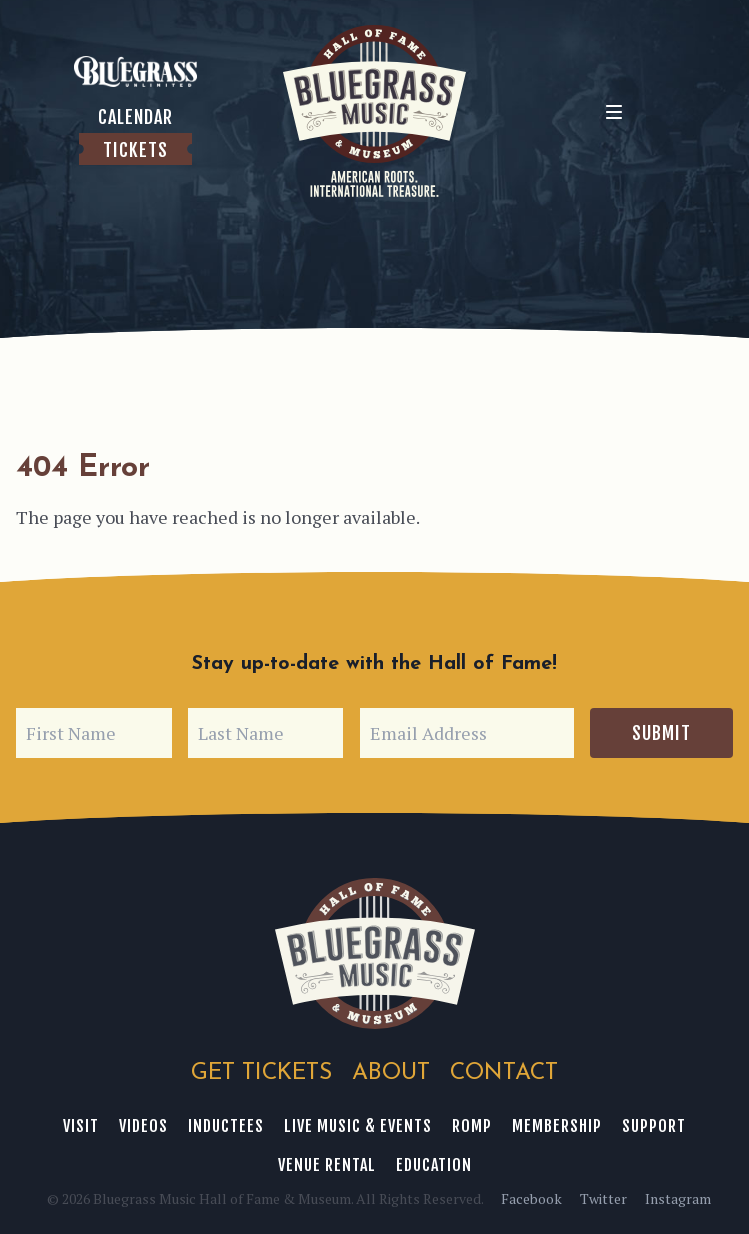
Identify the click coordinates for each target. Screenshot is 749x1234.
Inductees (226, 1126)
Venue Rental (327, 1165)
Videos (143, 1126)
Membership (557, 1126)
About (391, 1073)
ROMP (472, 1126)
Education (434, 1165)
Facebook (531, 1198)
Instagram (678, 1198)
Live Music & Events (358, 1126)
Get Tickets (261, 1073)
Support (654, 1126)
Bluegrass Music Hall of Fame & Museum (375, 953)
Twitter (603, 1198)
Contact (504, 1073)
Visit (81, 1126)
